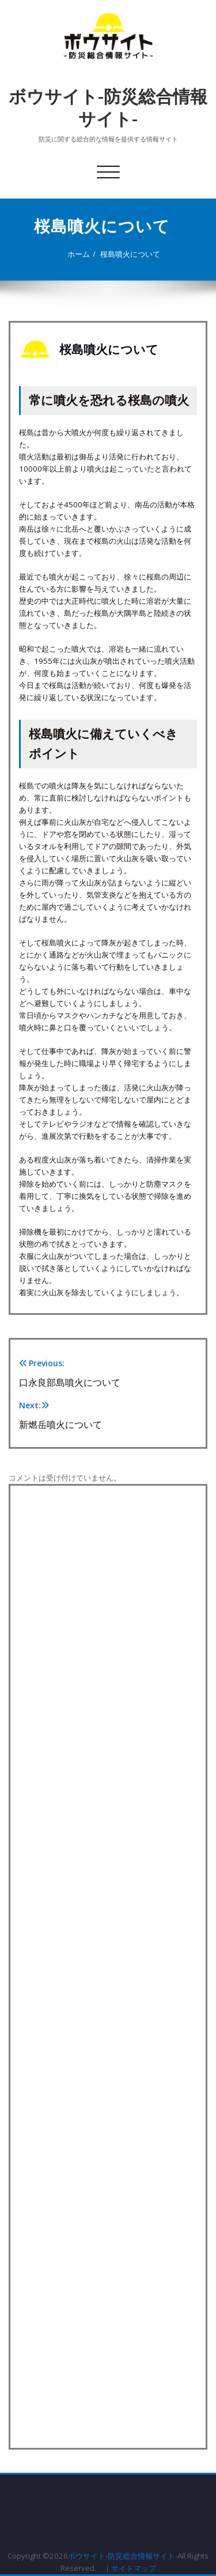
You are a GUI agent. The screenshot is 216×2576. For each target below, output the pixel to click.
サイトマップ (133, 2568)
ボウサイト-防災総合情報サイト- (108, 107)
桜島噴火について (126, 254)
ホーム (74, 254)
